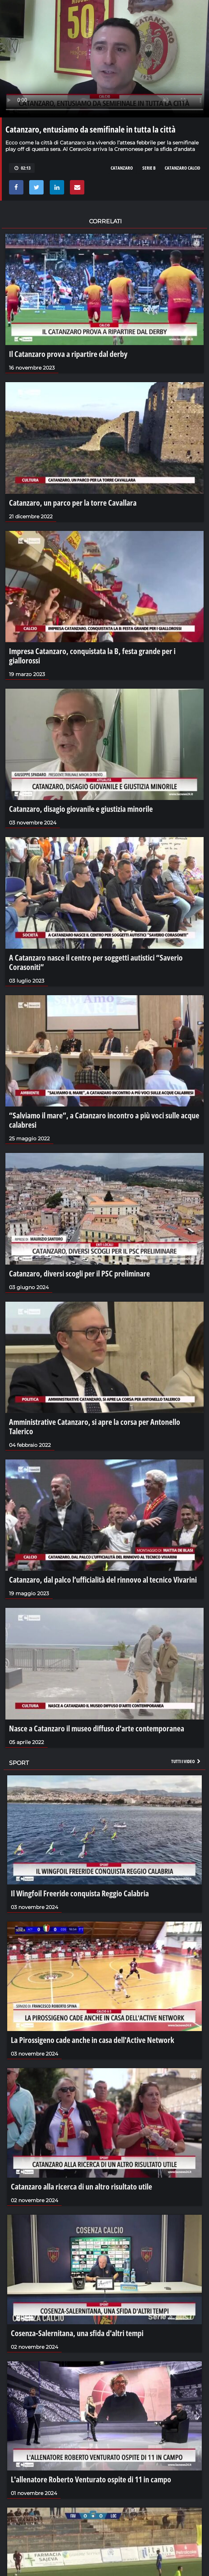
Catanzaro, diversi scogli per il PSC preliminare (79, 1273)
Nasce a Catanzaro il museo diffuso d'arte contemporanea (96, 1728)
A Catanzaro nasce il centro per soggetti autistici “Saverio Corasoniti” (96, 962)
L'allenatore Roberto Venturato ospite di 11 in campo (91, 2479)
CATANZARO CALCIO (182, 168)
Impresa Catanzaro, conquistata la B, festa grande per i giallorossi (92, 655)
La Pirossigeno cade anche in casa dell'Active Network (92, 2039)
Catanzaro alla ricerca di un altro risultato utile (81, 2186)
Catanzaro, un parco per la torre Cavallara (73, 502)
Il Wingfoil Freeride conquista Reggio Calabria (80, 1893)
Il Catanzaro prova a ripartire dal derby (68, 353)
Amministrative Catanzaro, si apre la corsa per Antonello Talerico (94, 1426)
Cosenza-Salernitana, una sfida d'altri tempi (77, 2332)
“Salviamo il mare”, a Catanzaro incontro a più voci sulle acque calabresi (104, 1120)
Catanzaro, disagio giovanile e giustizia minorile (81, 808)
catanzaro (122, 168)
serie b (149, 168)
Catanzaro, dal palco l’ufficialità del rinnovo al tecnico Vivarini (103, 1579)
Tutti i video (186, 1761)
